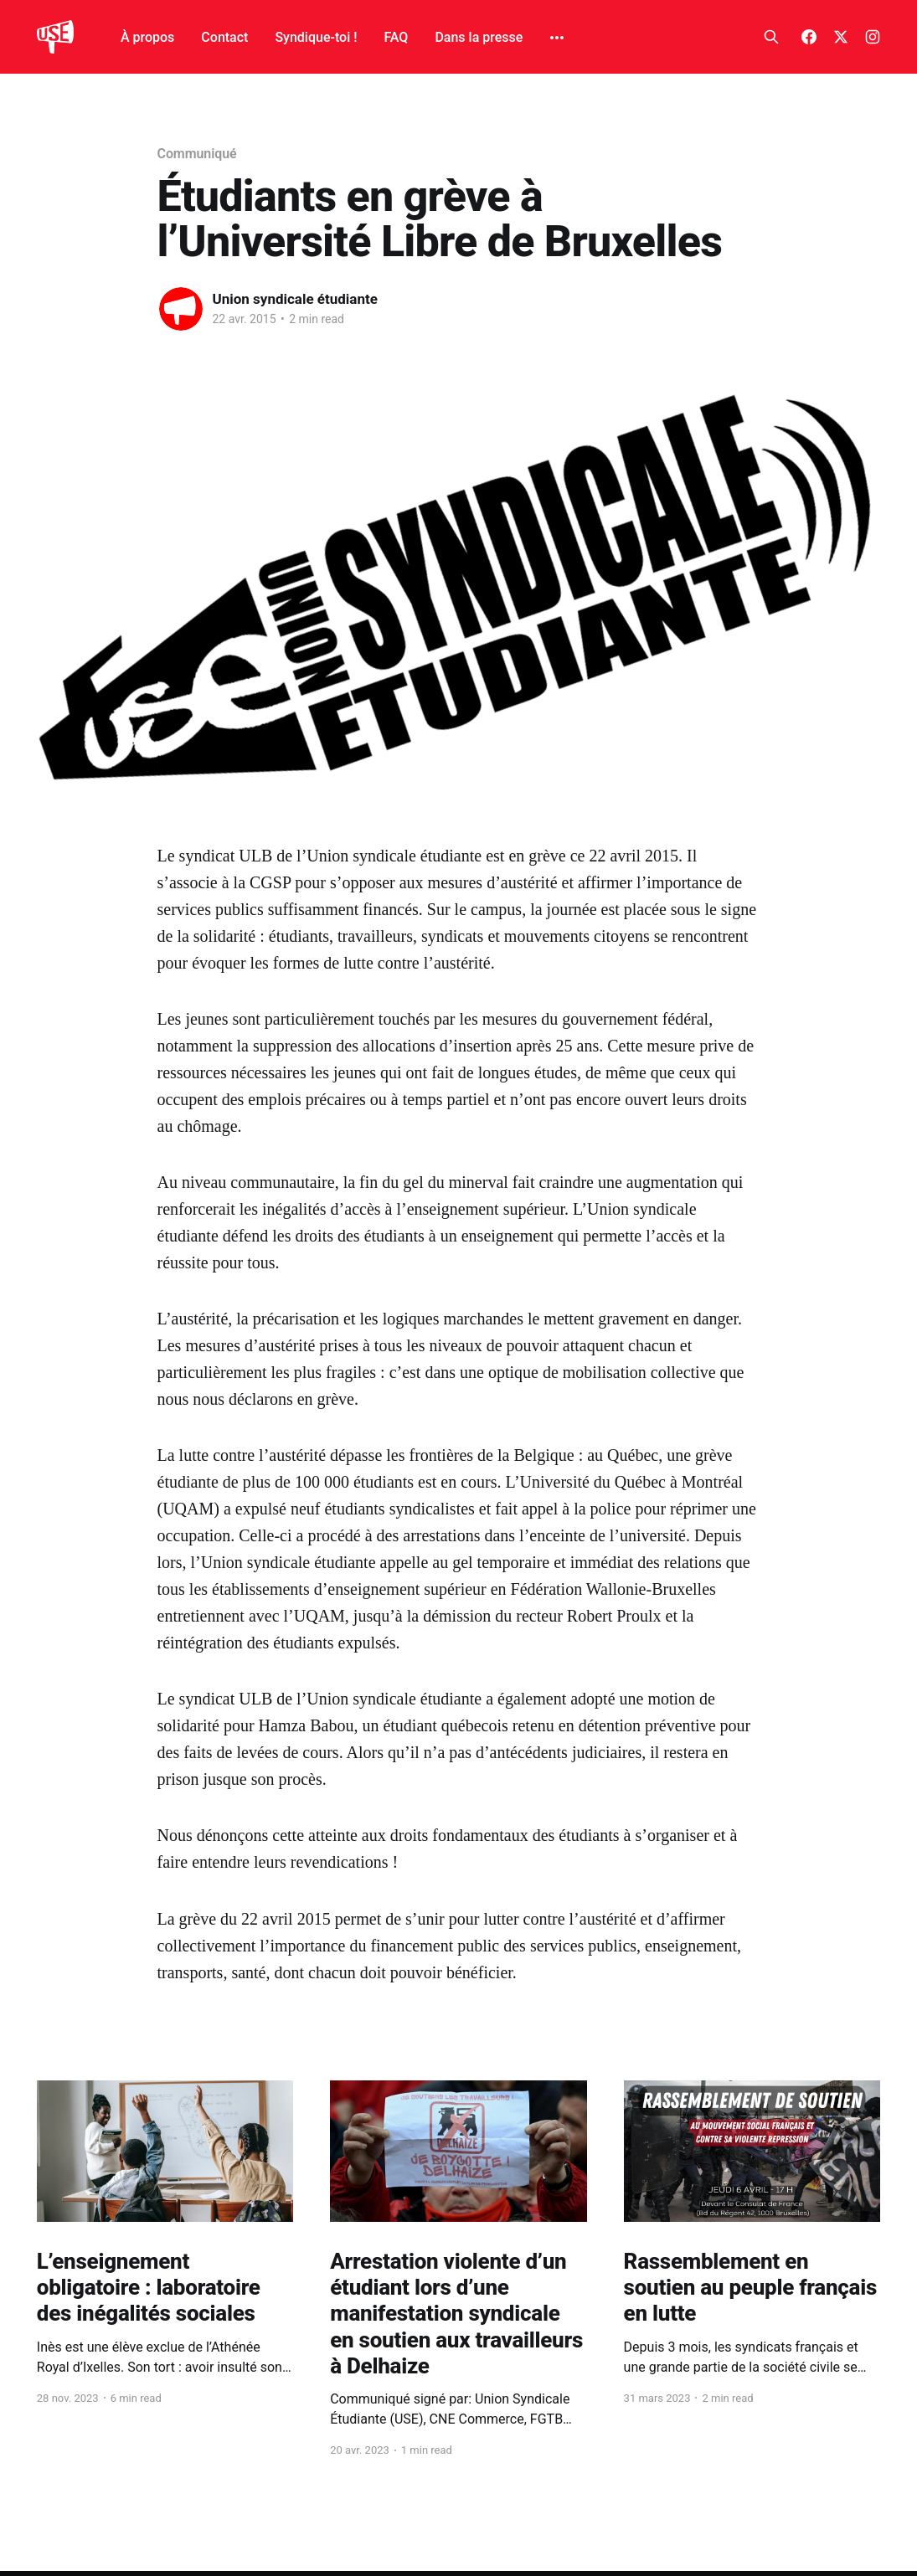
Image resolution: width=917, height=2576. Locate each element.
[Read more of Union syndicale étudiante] (180, 308)
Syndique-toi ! (316, 37)
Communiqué (197, 154)
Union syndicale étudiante (295, 299)
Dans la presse (479, 37)
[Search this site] (771, 36)
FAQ (396, 37)
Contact (224, 37)
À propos (147, 37)
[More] (556, 37)
